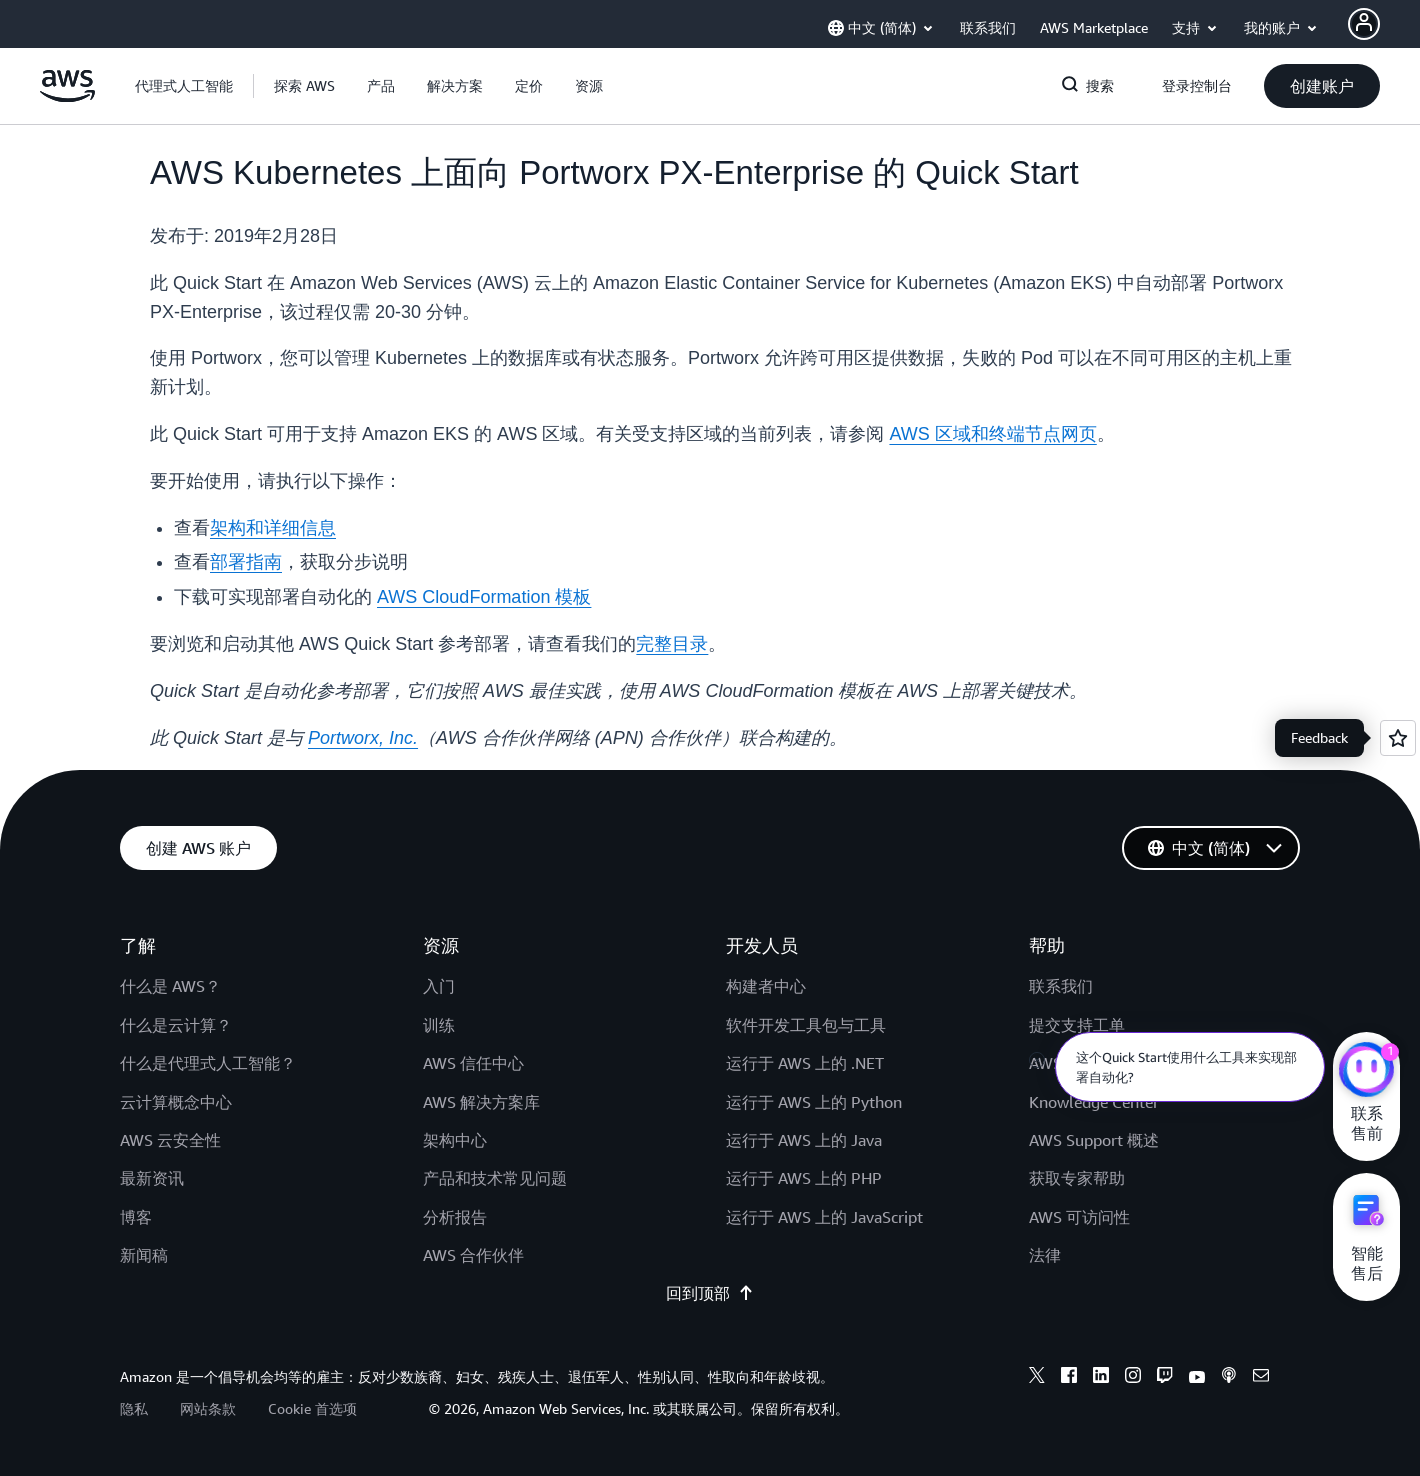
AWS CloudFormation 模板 (484, 597)
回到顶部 (710, 1293)
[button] (304, 86)
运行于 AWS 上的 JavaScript (824, 1217)
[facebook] (1069, 1378)
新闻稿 (144, 1255)
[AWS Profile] (1364, 24)
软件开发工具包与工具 (806, 1025)
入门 (439, 986)
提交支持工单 (1077, 1025)
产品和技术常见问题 (495, 1178)
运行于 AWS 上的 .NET (805, 1063)
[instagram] (1133, 1378)
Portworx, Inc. (363, 738)
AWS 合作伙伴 (473, 1255)
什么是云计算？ (176, 1025)
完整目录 (672, 644)
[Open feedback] (1398, 738)
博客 (136, 1217)
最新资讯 (152, 1178)
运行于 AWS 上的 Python (814, 1102)
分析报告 (455, 1217)
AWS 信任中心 (473, 1063)
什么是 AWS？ (170, 986)
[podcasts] (1229, 1378)
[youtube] (1197, 1378)
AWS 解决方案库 (481, 1102)
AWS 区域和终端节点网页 (992, 434)
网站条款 (208, 1408)
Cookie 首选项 (312, 1408)
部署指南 (246, 562)
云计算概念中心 (176, 1102)
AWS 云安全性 (170, 1140)
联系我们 (1061, 986)
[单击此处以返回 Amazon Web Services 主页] (67, 97)
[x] (1037, 1378)
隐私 (134, 1408)
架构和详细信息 (273, 528)
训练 (439, 1025)
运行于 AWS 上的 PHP (804, 1178)
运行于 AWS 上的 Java (804, 1140)
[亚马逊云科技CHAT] (1366, 1072)
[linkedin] (1101, 1378)
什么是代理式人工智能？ (208, 1063)
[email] (1261, 1378)
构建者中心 (766, 986)
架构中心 (455, 1140)
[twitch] (1165, 1378)
